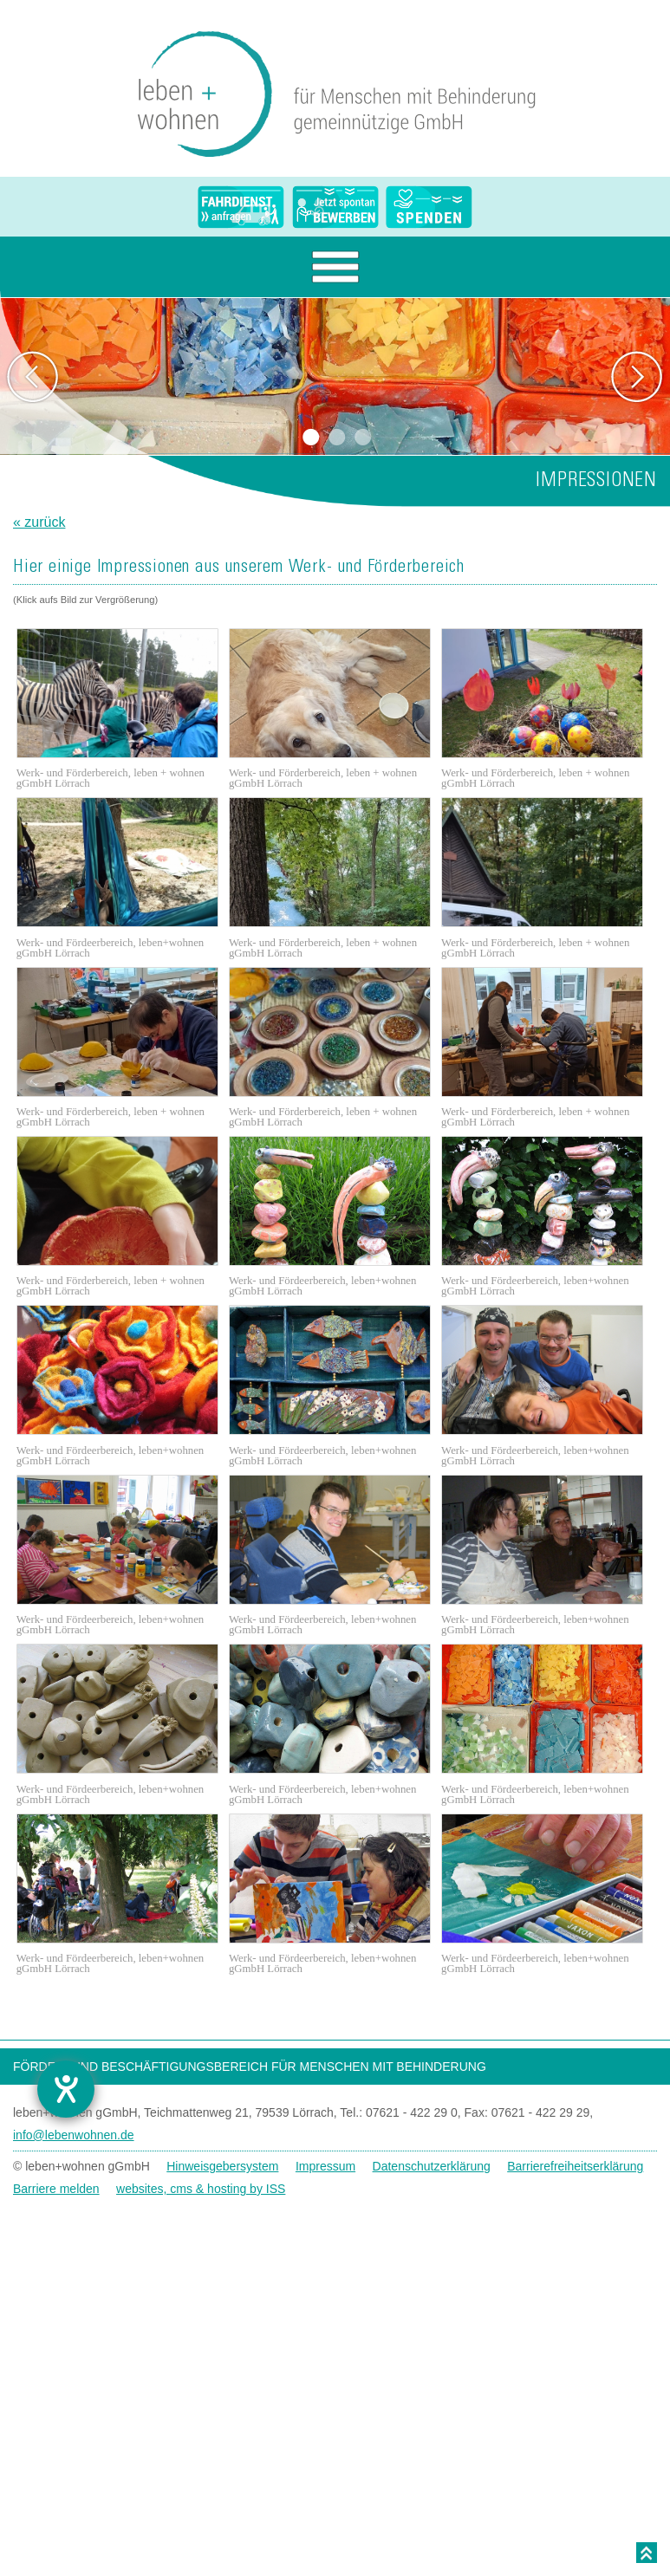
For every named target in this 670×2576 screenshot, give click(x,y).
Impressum (325, 2166)
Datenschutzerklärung (432, 2166)
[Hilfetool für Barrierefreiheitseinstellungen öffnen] (65, 2089)
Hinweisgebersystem (222, 2166)
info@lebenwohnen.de (73, 2135)
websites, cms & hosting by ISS (200, 2189)
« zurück (39, 522)
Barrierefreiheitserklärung (575, 2166)
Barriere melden (56, 2189)
